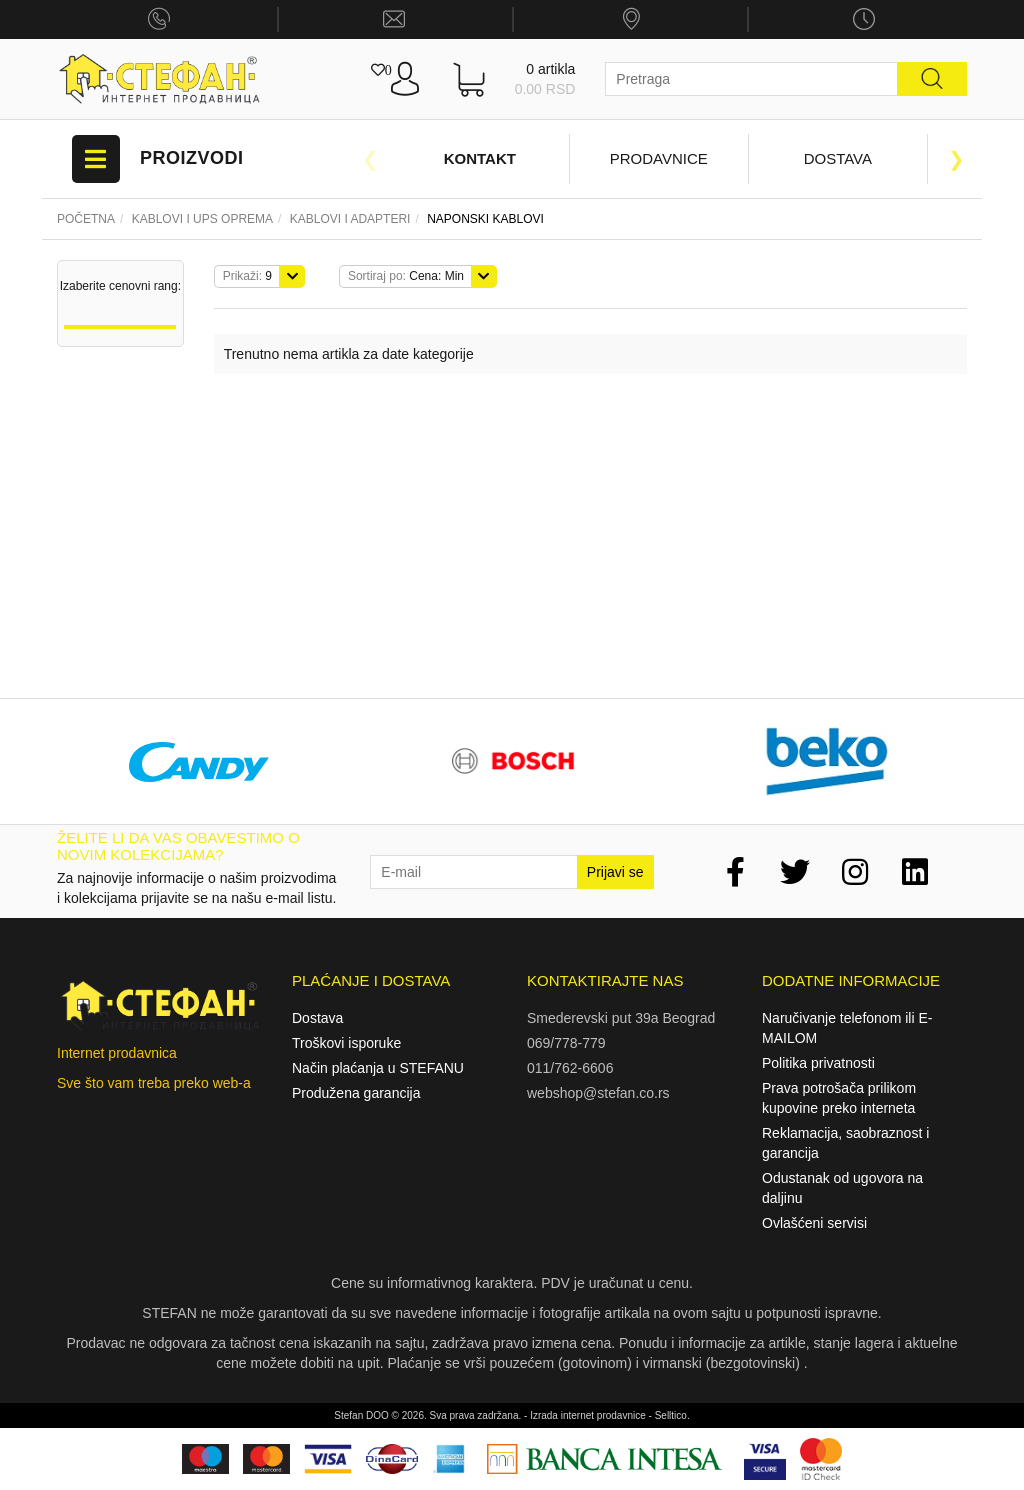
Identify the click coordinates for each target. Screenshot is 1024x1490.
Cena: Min (406, 276)
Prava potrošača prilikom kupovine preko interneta (839, 1098)
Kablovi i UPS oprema (202, 219)
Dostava (838, 158)
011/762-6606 (570, 1068)
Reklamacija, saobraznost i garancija (845, 1143)
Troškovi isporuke (346, 1043)
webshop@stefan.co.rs (598, 1093)
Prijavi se (615, 872)
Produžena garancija (356, 1093)
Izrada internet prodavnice (588, 1415)
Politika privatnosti (818, 1063)
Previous (370, 159)
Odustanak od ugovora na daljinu (842, 1188)
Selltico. (672, 1415)
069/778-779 (566, 1043)
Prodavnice (659, 158)
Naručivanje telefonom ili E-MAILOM (847, 1028)
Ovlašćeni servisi (814, 1223)
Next (957, 159)
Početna (86, 219)
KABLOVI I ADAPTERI (350, 219)
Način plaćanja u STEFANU (378, 1068)
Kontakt (480, 158)
